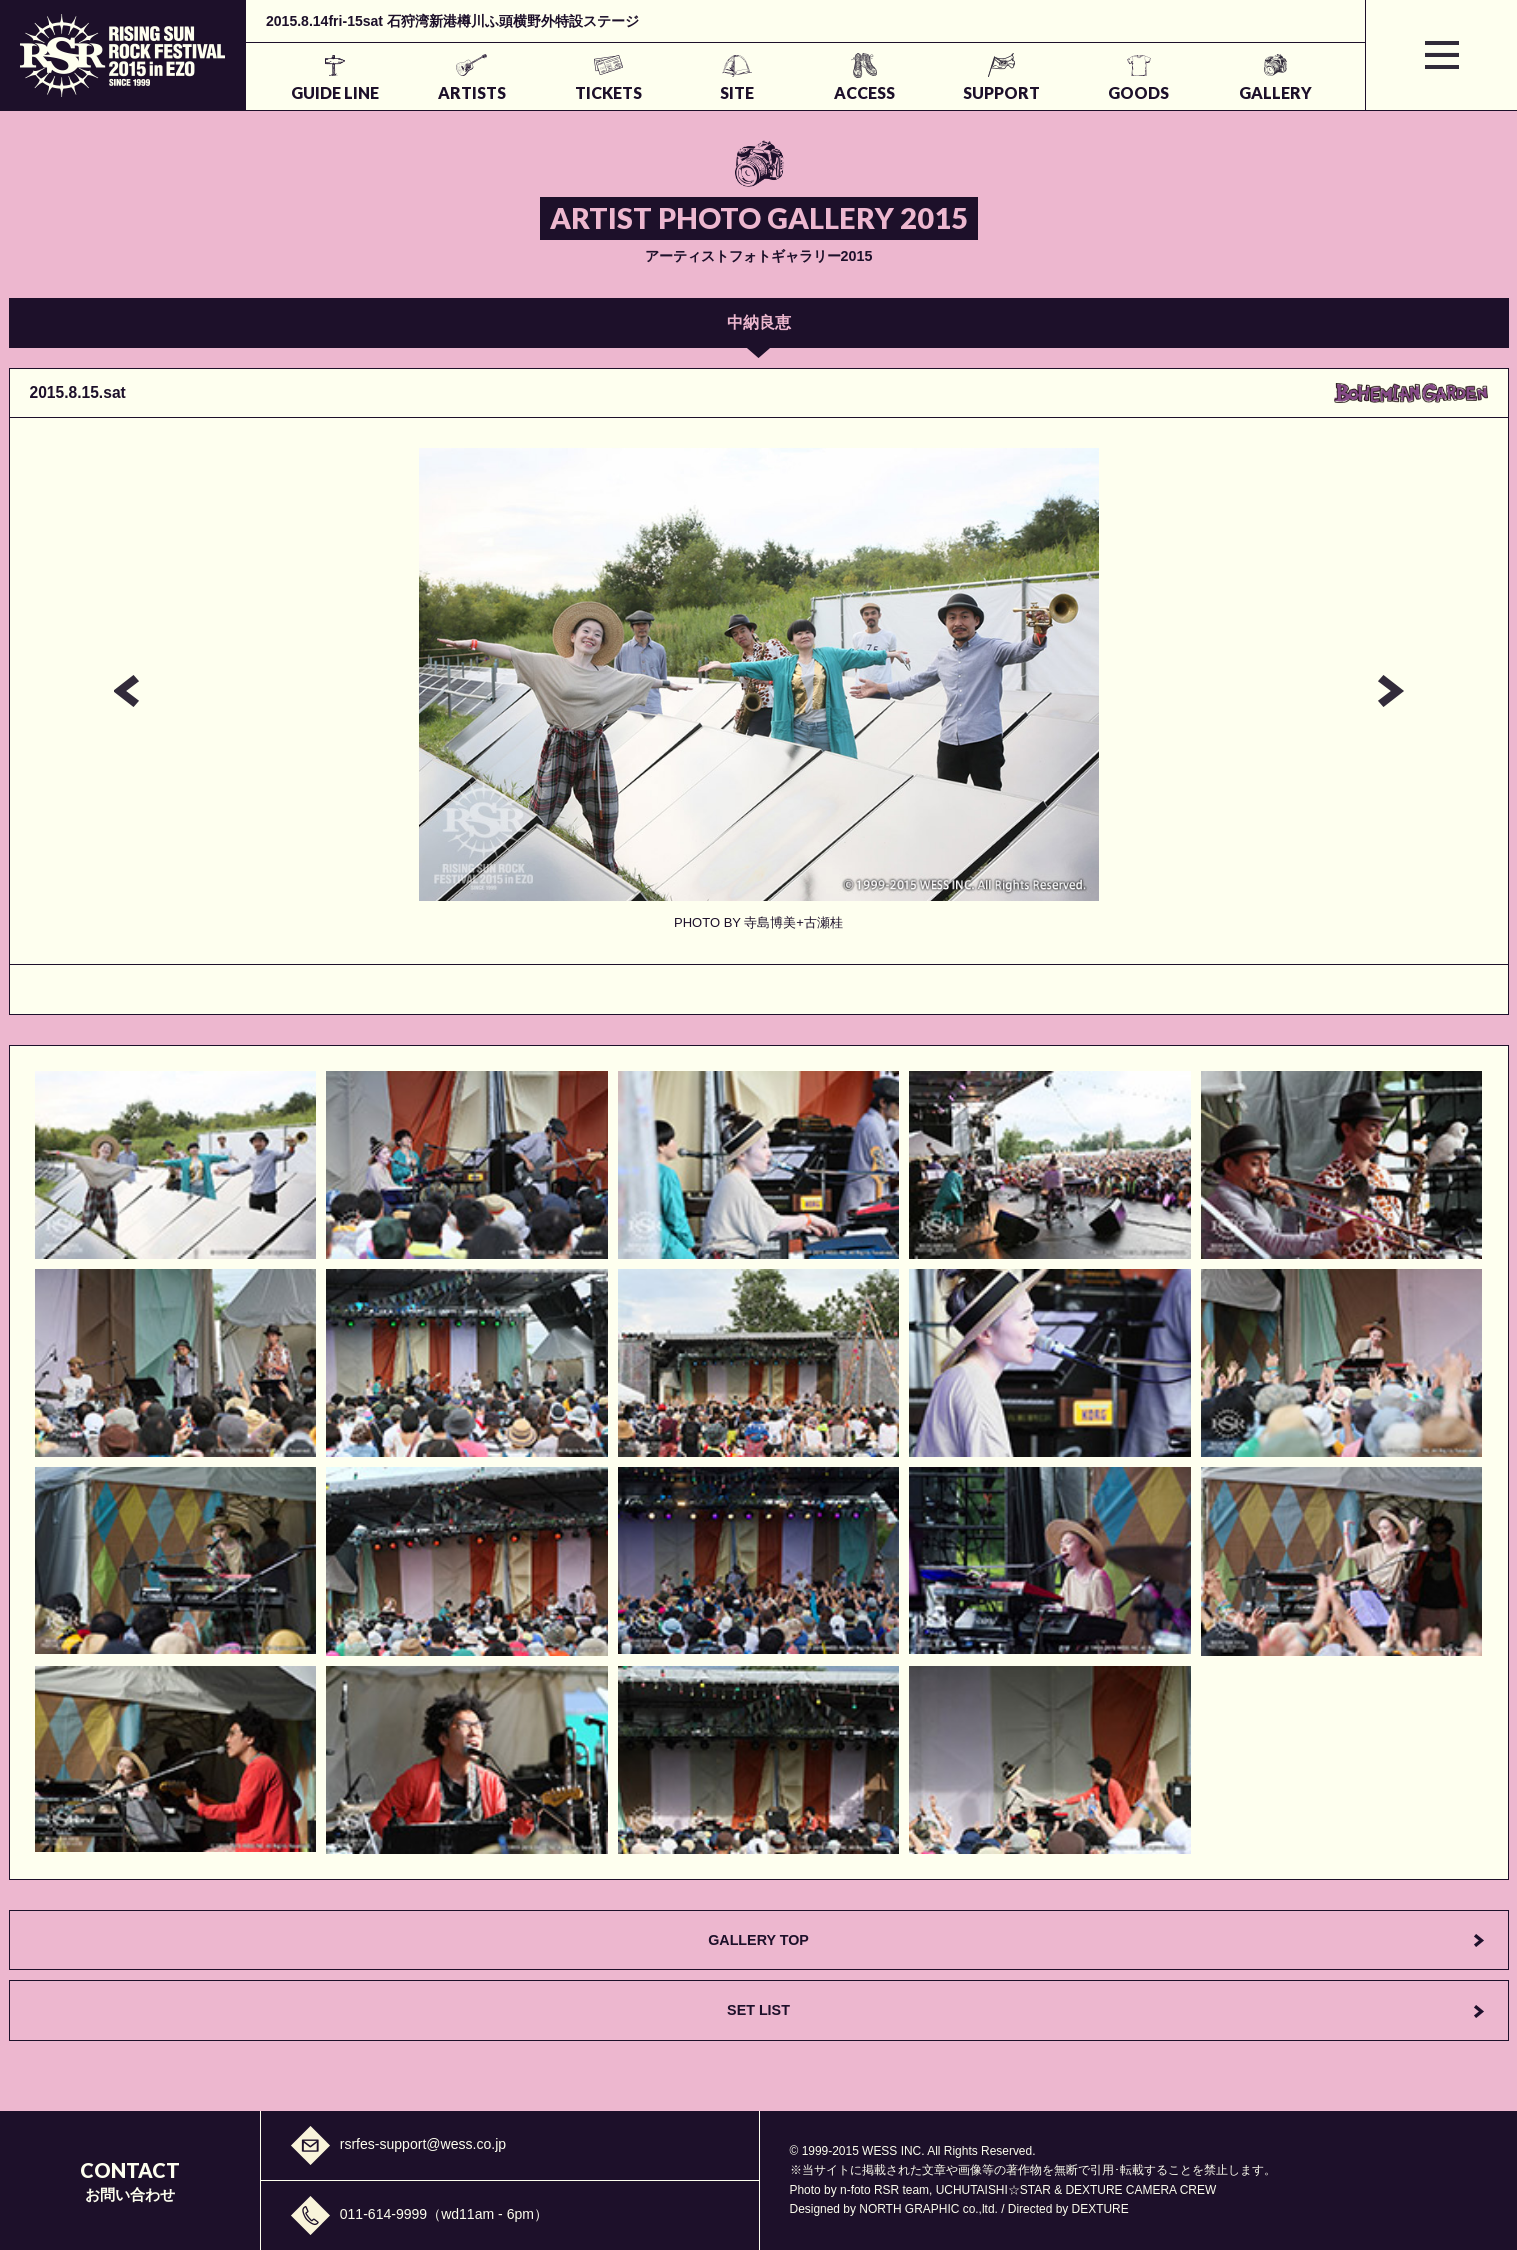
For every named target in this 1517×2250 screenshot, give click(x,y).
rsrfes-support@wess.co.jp (423, 2144)
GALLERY (1275, 92)
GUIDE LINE (335, 92)
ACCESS (864, 92)
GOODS (1138, 92)
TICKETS (608, 92)
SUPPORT (1001, 92)
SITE (737, 92)
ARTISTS (472, 92)
